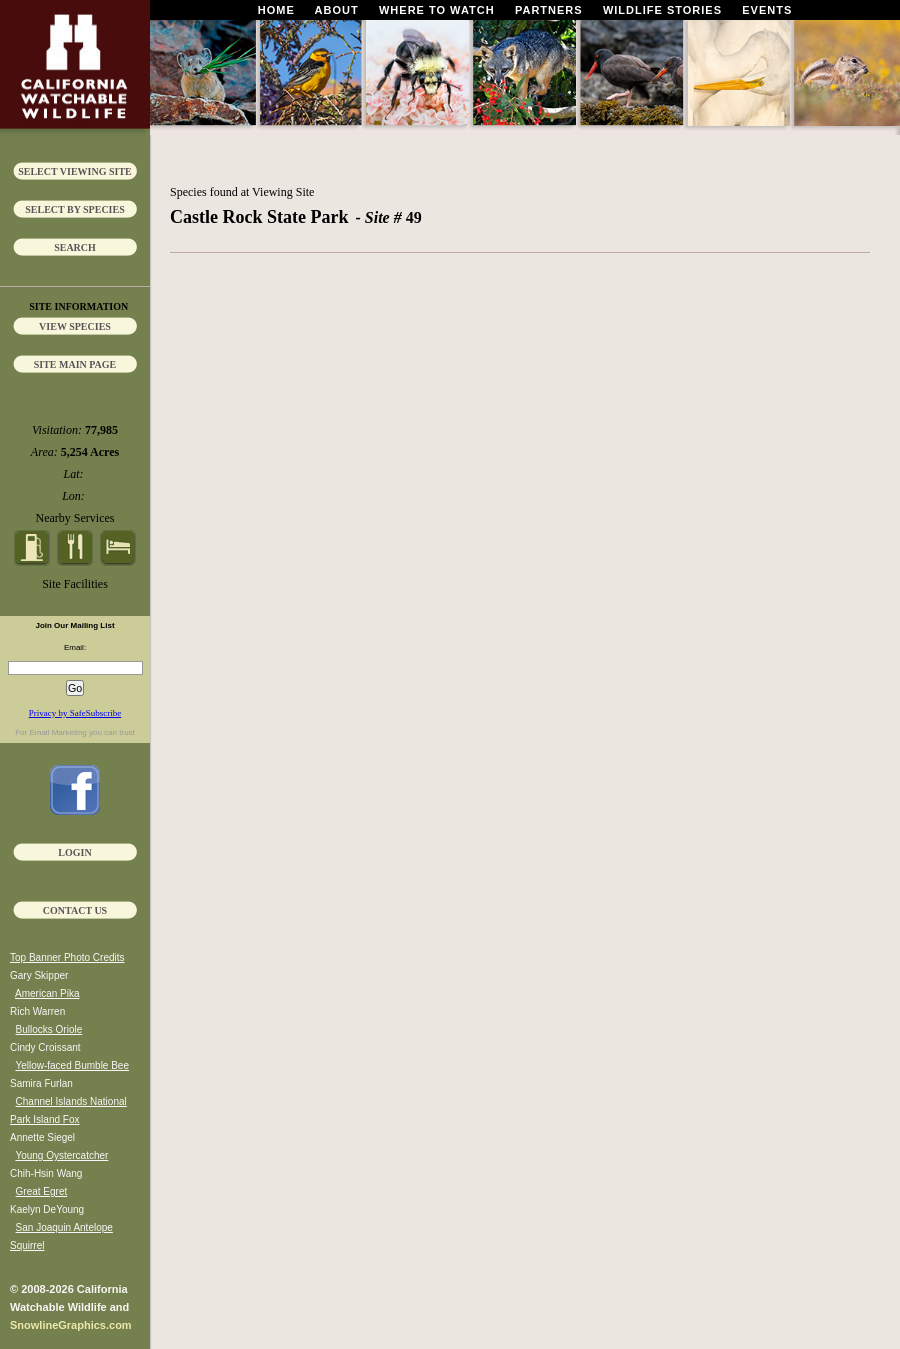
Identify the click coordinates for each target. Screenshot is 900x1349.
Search (75, 247)
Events (767, 10)
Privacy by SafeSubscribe (75, 713)
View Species (75, 326)
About (337, 10)
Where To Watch (437, 10)
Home (276, 10)
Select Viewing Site (75, 171)
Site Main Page (75, 364)
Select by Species (75, 209)
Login (74, 852)
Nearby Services (75, 518)
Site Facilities (75, 584)
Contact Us (75, 910)
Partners (549, 10)
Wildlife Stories (662, 10)
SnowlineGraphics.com (71, 1325)
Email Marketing (57, 732)
